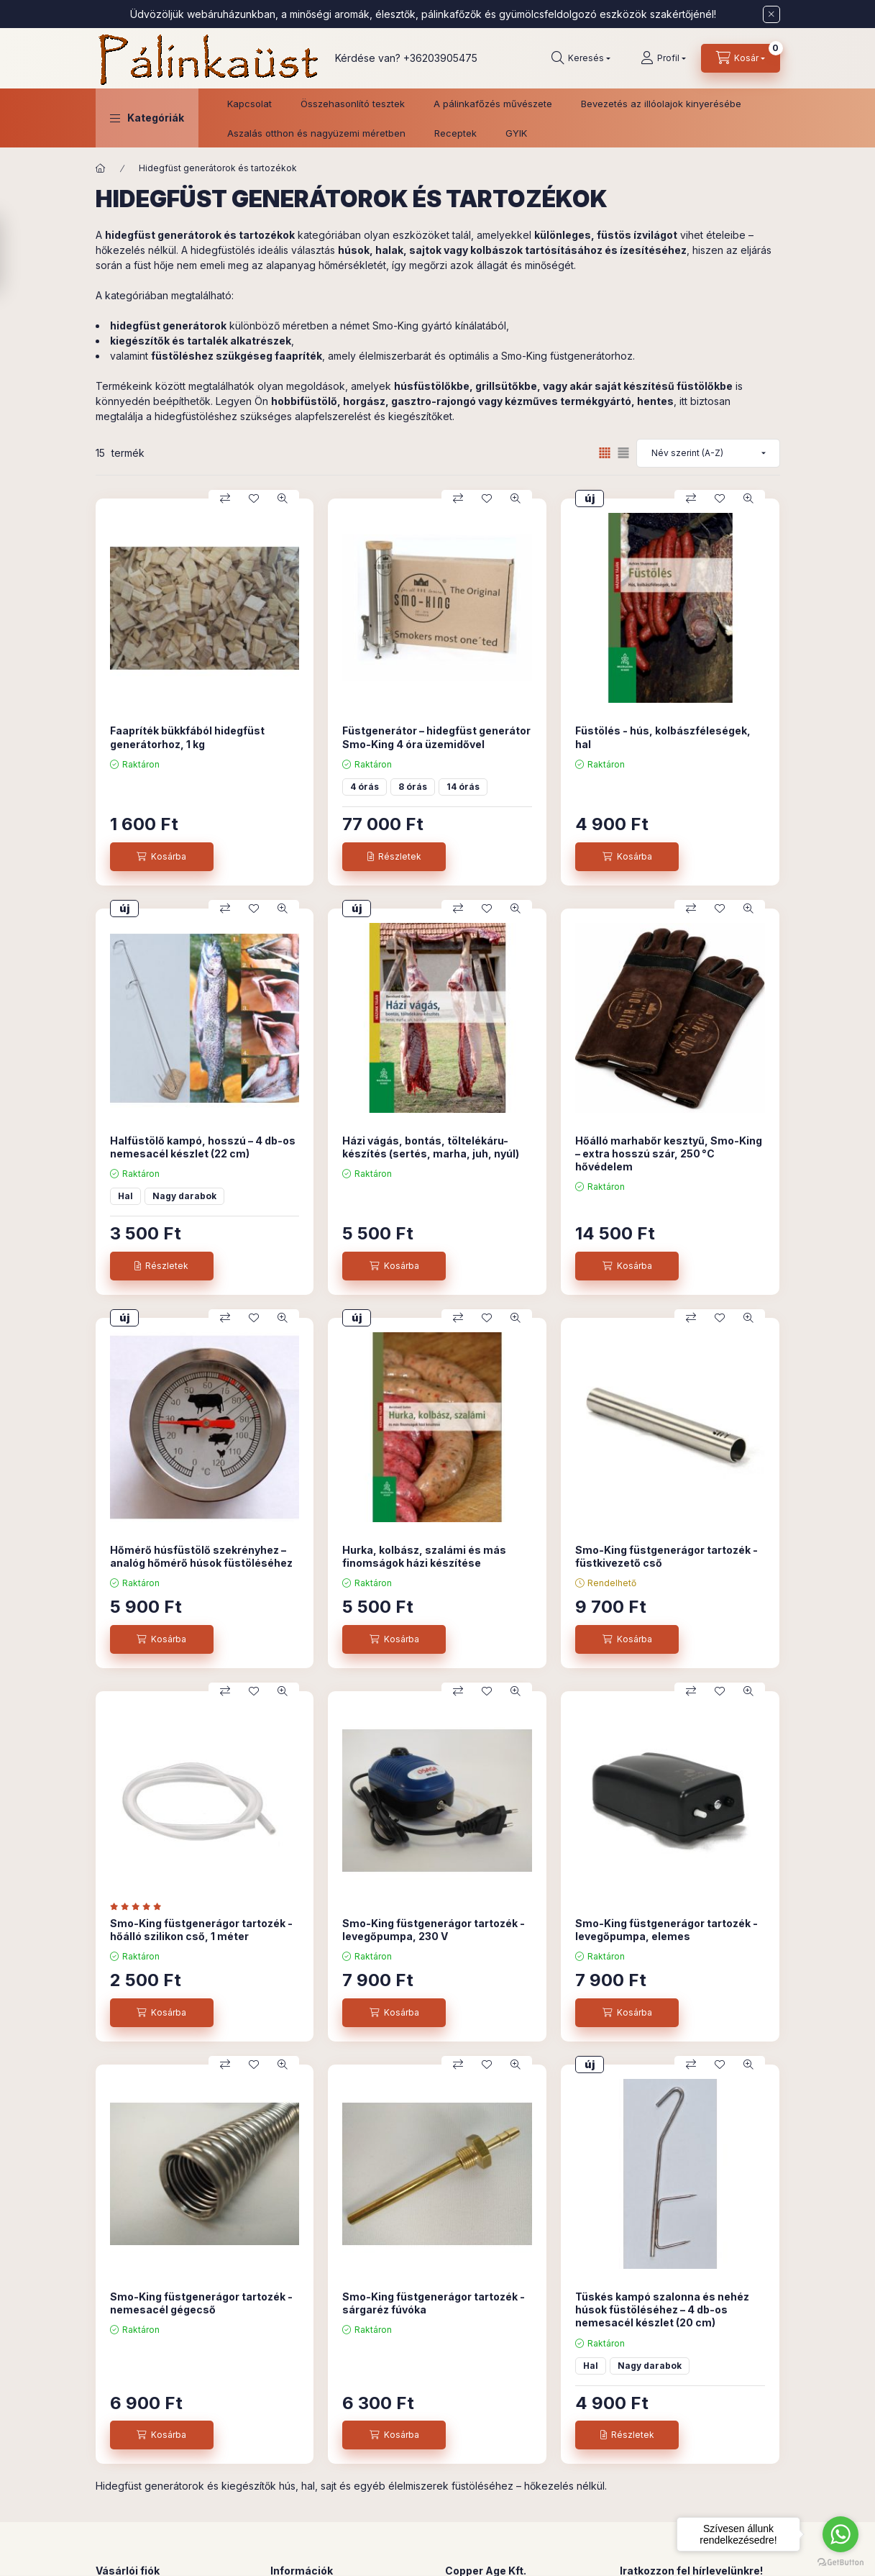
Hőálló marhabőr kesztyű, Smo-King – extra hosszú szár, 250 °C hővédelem (668, 1153)
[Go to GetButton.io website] (840, 2561)
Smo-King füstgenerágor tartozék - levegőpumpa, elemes (666, 1929)
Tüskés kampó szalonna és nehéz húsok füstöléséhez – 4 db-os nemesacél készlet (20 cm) (662, 2309)
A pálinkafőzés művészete (493, 103)
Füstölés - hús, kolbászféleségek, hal (663, 737)
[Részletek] (394, 856)
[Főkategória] (101, 168)
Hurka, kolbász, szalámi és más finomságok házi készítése (424, 1556)
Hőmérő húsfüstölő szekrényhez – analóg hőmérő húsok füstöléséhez (201, 1556)
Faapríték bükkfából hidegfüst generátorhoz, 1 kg (187, 737)
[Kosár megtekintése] (740, 58)
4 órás (364, 786)
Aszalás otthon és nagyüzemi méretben (316, 133)
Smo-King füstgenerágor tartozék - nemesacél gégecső (201, 2303)
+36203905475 (440, 58)
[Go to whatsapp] (840, 2534)
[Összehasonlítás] (225, 498)
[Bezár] (771, 14)
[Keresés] (581, 58)
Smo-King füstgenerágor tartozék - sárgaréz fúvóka (433, 2303)
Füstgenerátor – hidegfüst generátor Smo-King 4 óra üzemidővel (436, 737)
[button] (147, 117)
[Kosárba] (162, 856)
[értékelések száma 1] (139, 1906)
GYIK (516, 133)
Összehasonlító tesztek (353, 103)
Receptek (455, 133)
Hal (125, 1196)
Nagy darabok (184, 1196)
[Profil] (663, 58)
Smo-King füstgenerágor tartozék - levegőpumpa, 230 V (433, 1929)
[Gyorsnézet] (282, 498)
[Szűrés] (14, 254)
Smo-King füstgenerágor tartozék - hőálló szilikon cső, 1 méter (201, 1929)
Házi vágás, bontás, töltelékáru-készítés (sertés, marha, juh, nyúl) (430, 1147)
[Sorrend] (708, 453)
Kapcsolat (249, 103)
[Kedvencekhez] (253, 498)
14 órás (463, 786)
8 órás (412, 786)
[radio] (623, 452)
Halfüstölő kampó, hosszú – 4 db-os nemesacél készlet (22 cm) (203, 1147)
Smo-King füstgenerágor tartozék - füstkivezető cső (666, 1556)
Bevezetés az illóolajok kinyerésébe (661, 103)
